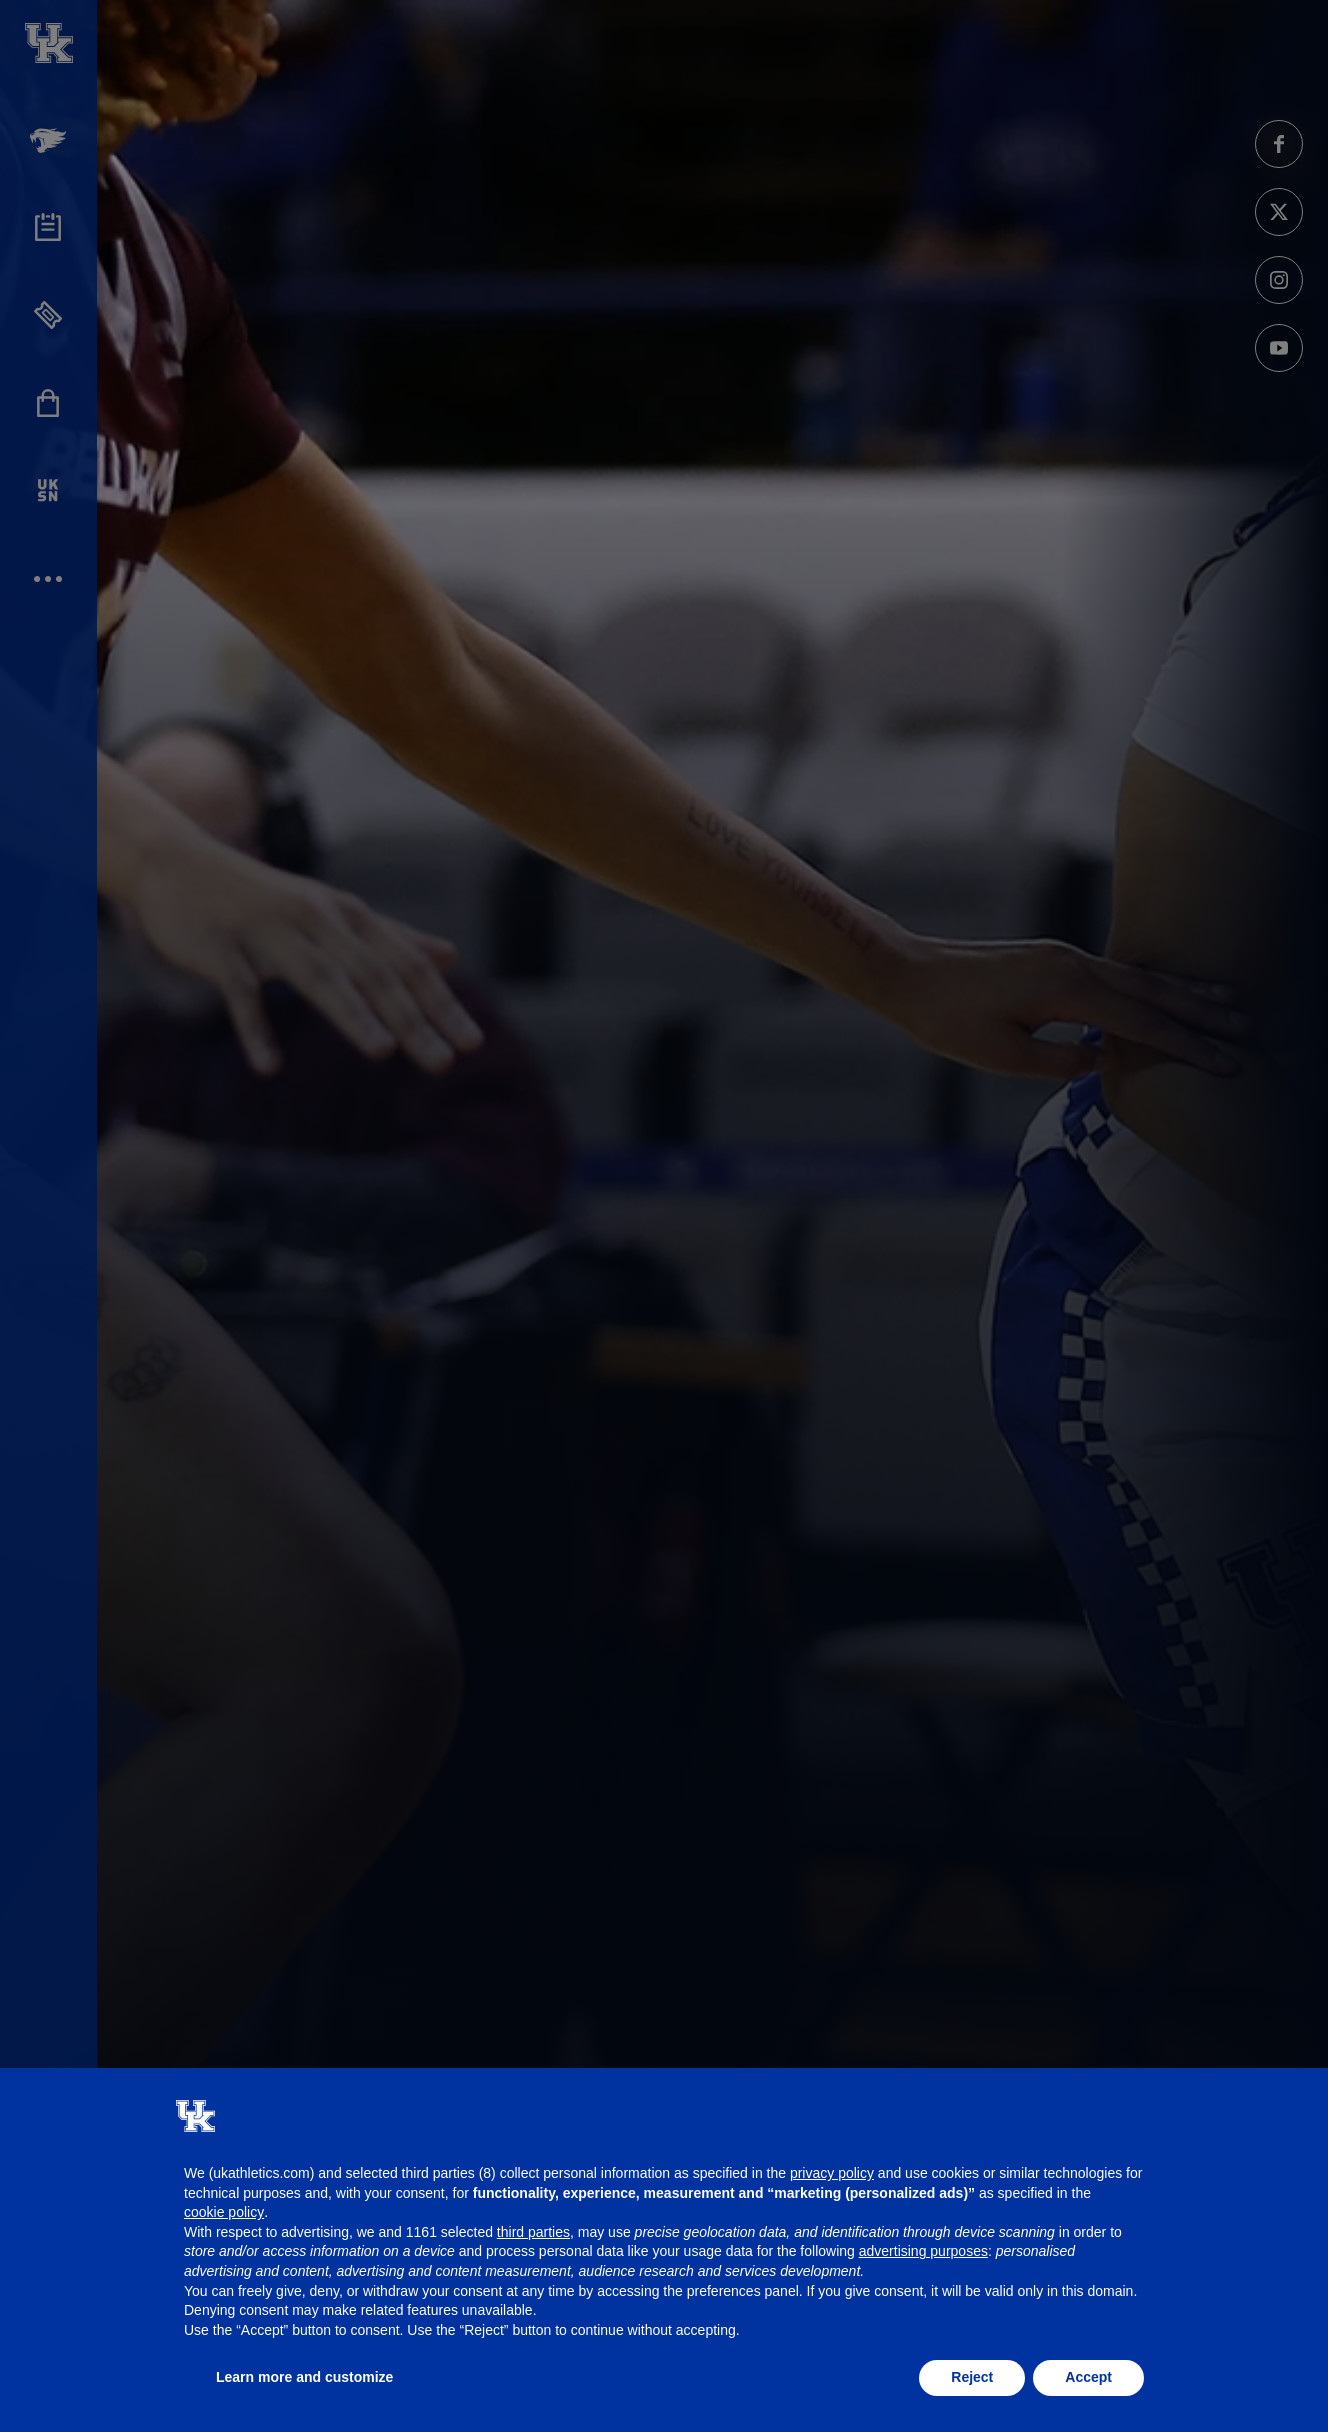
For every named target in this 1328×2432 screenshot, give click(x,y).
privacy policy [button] (832, 2173)
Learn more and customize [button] (304, 2377)
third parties (533, 2232)
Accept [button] (1088, 2377)
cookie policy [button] (224, 2212)
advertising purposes (923, 2251)
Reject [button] (972, 2377)
